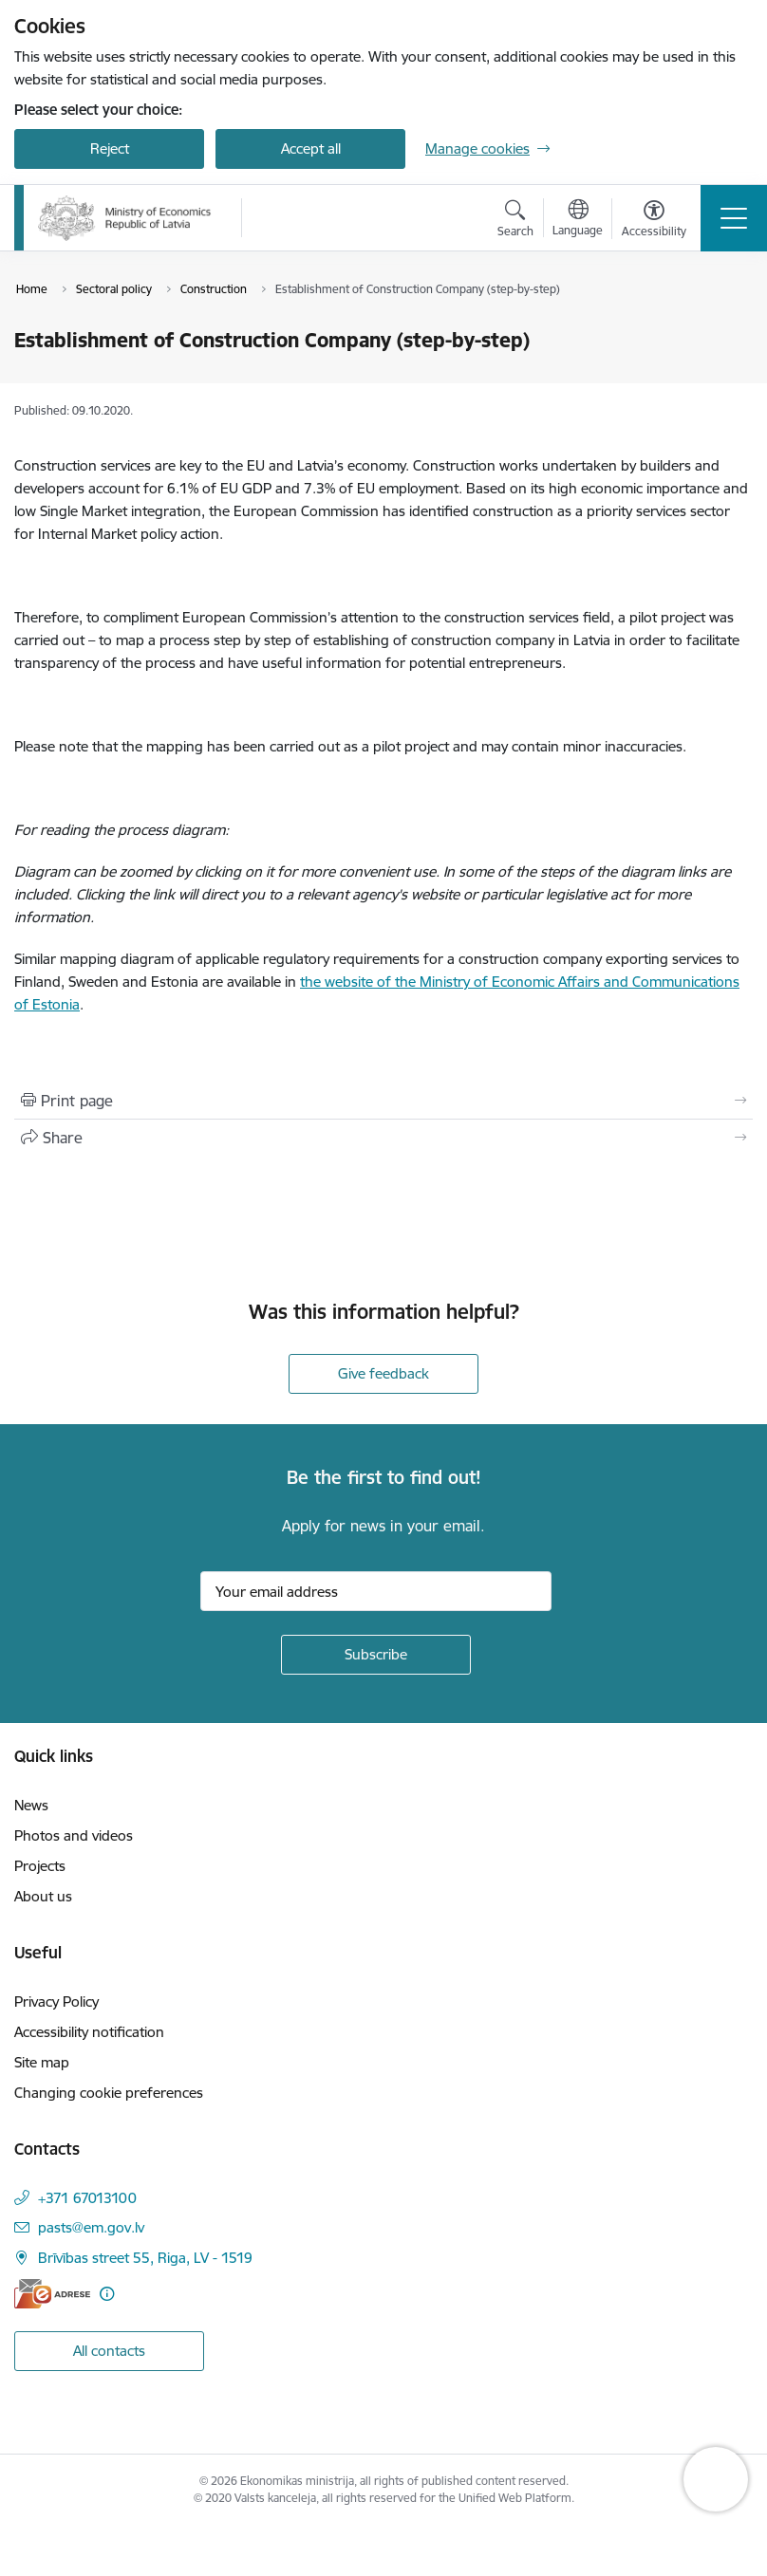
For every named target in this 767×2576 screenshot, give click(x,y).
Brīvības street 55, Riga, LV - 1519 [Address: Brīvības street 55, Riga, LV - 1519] (145, 2258)
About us (43, 1896)
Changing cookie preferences (108, 2093)
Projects (39, 1866)
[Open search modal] (515, 221)
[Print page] (383, 1101)
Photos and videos (73, 1835)
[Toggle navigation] (734, 218)
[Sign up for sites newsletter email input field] (376, 1591)
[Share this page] (383, 1138)
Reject (109, 148)
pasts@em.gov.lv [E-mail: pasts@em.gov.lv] (91, 2227)
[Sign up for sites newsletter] (376, 1655)
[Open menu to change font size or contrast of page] (654, 221)
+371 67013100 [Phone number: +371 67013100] (87, 2198)
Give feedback (383, 1373)
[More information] (107, 2294)
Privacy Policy (56, 2001)
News (31, 1805)
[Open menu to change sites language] (577, 220)
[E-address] (52, 2293)
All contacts (109, 2351)
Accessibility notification (89, 2032)
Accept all (311, 148)
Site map (41, 2062)
